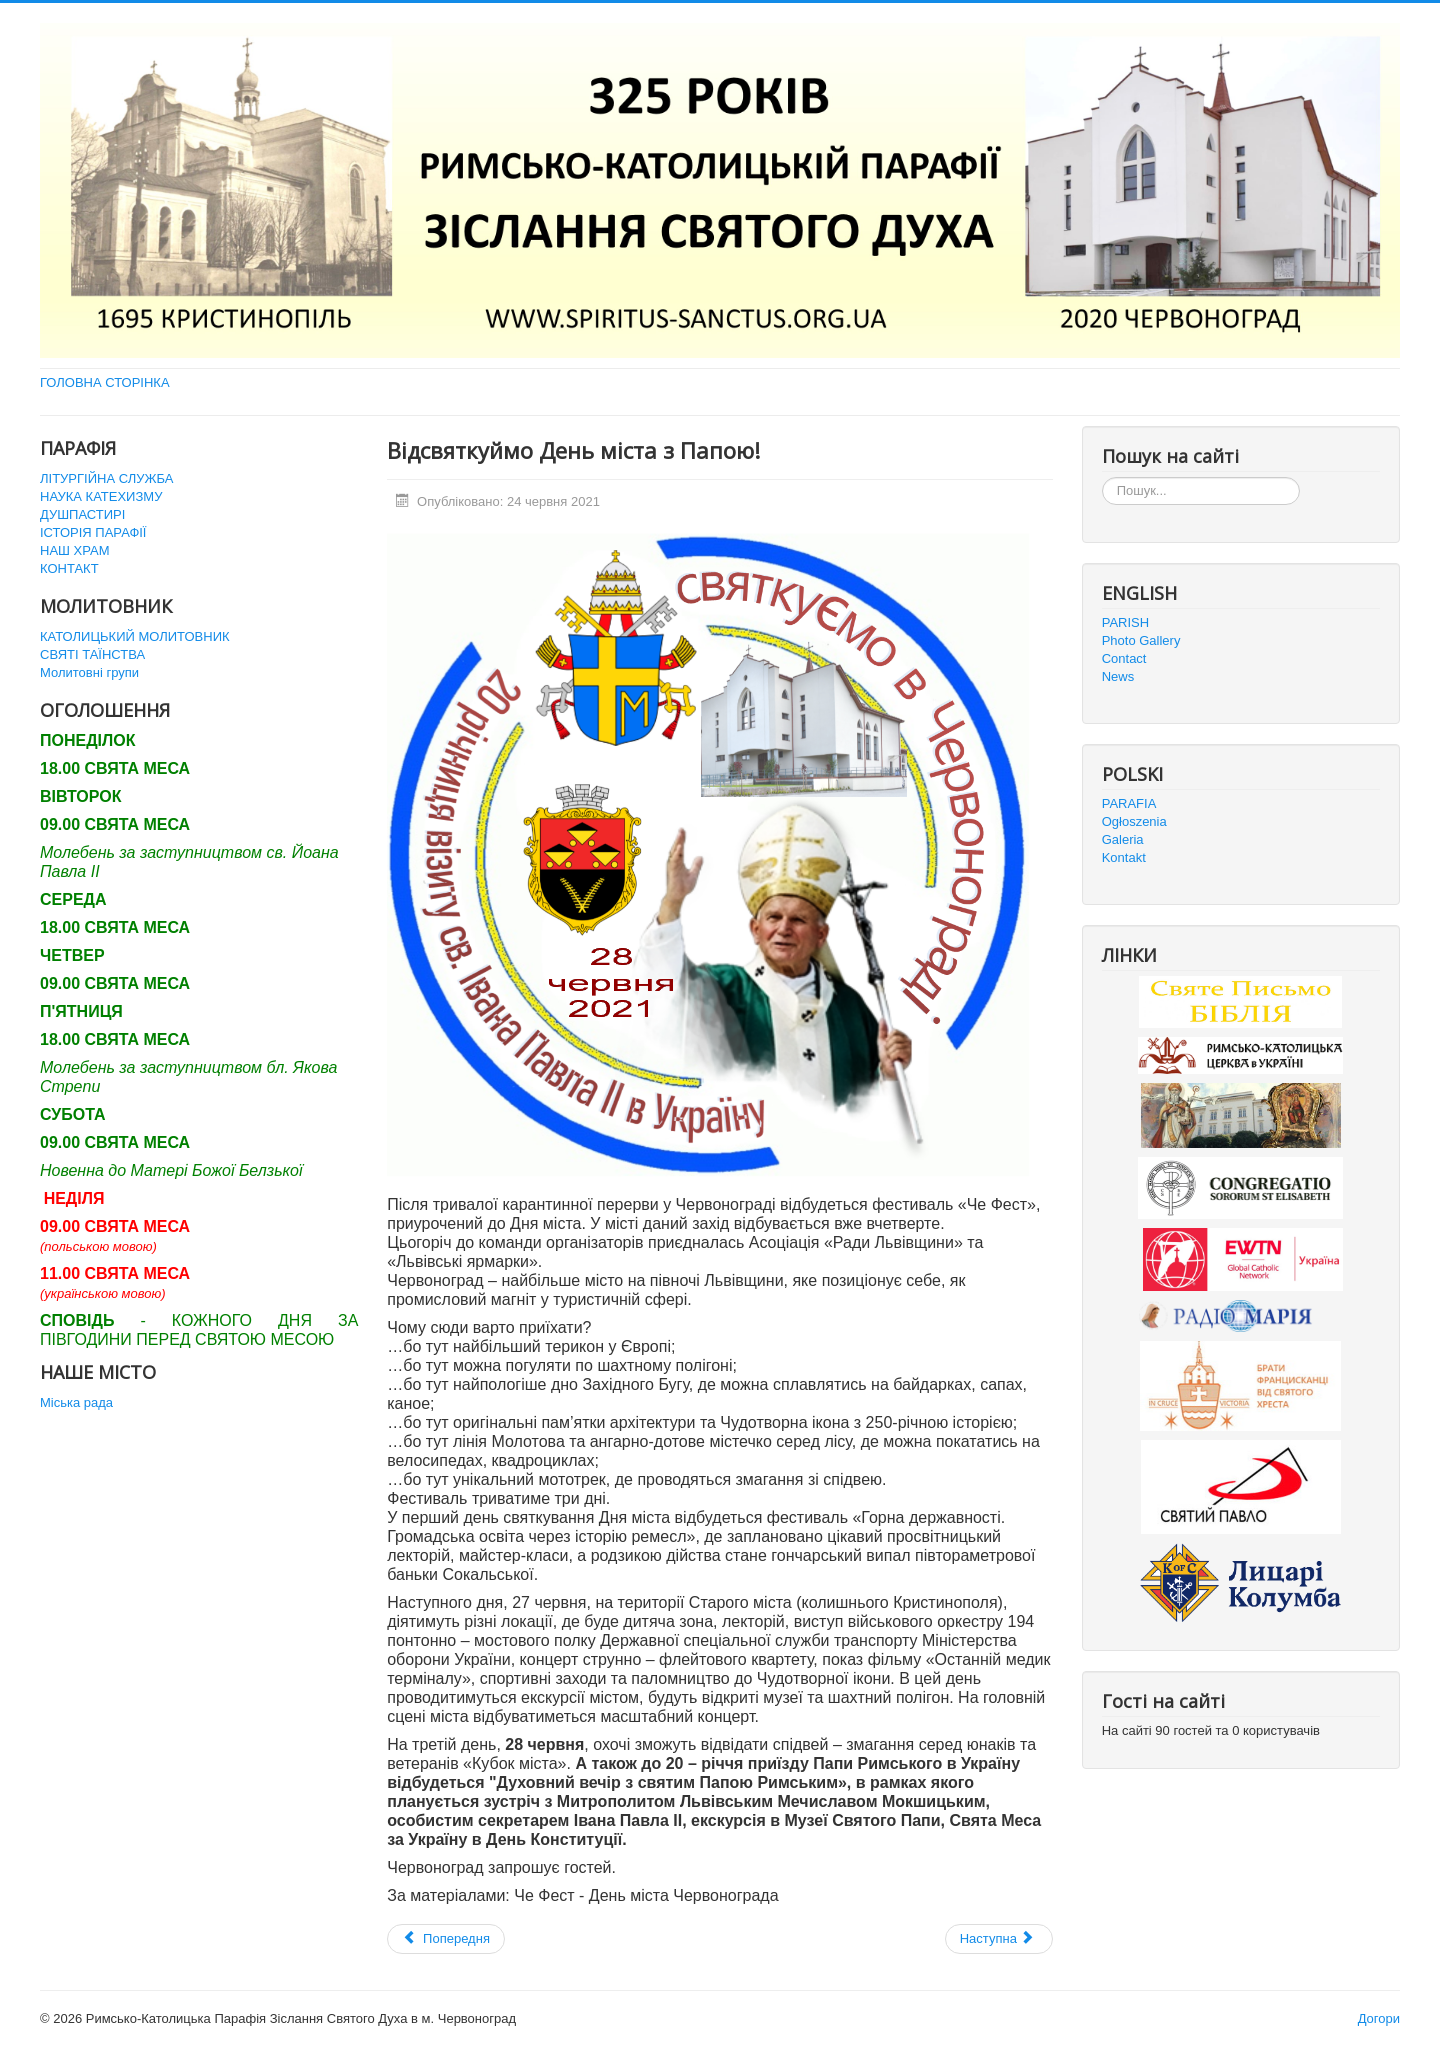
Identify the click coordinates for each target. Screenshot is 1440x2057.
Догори (1379, 2018)
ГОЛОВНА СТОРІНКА (105, 382)
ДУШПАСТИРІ (82, 514)
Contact (1124, 658)
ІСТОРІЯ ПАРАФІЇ (93, 532)
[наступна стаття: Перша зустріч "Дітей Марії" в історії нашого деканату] (999, 1939)
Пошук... (1102, 477)
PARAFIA (1129, 803)
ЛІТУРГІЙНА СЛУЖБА (106, 478)
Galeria (1123, 839)
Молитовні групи (89, 672)
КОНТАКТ (69, 568)
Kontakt (1124, 857)
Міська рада (76, 1402)
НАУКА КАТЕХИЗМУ (101, 496)
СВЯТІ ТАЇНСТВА (92, 654)
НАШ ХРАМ (75, 550)
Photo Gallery (1141, 640)
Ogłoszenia (1134, 821)
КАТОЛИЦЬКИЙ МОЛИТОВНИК (135, 636)
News (1118, 676)
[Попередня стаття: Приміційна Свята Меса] (446, 1939)
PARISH (1125, 622)
